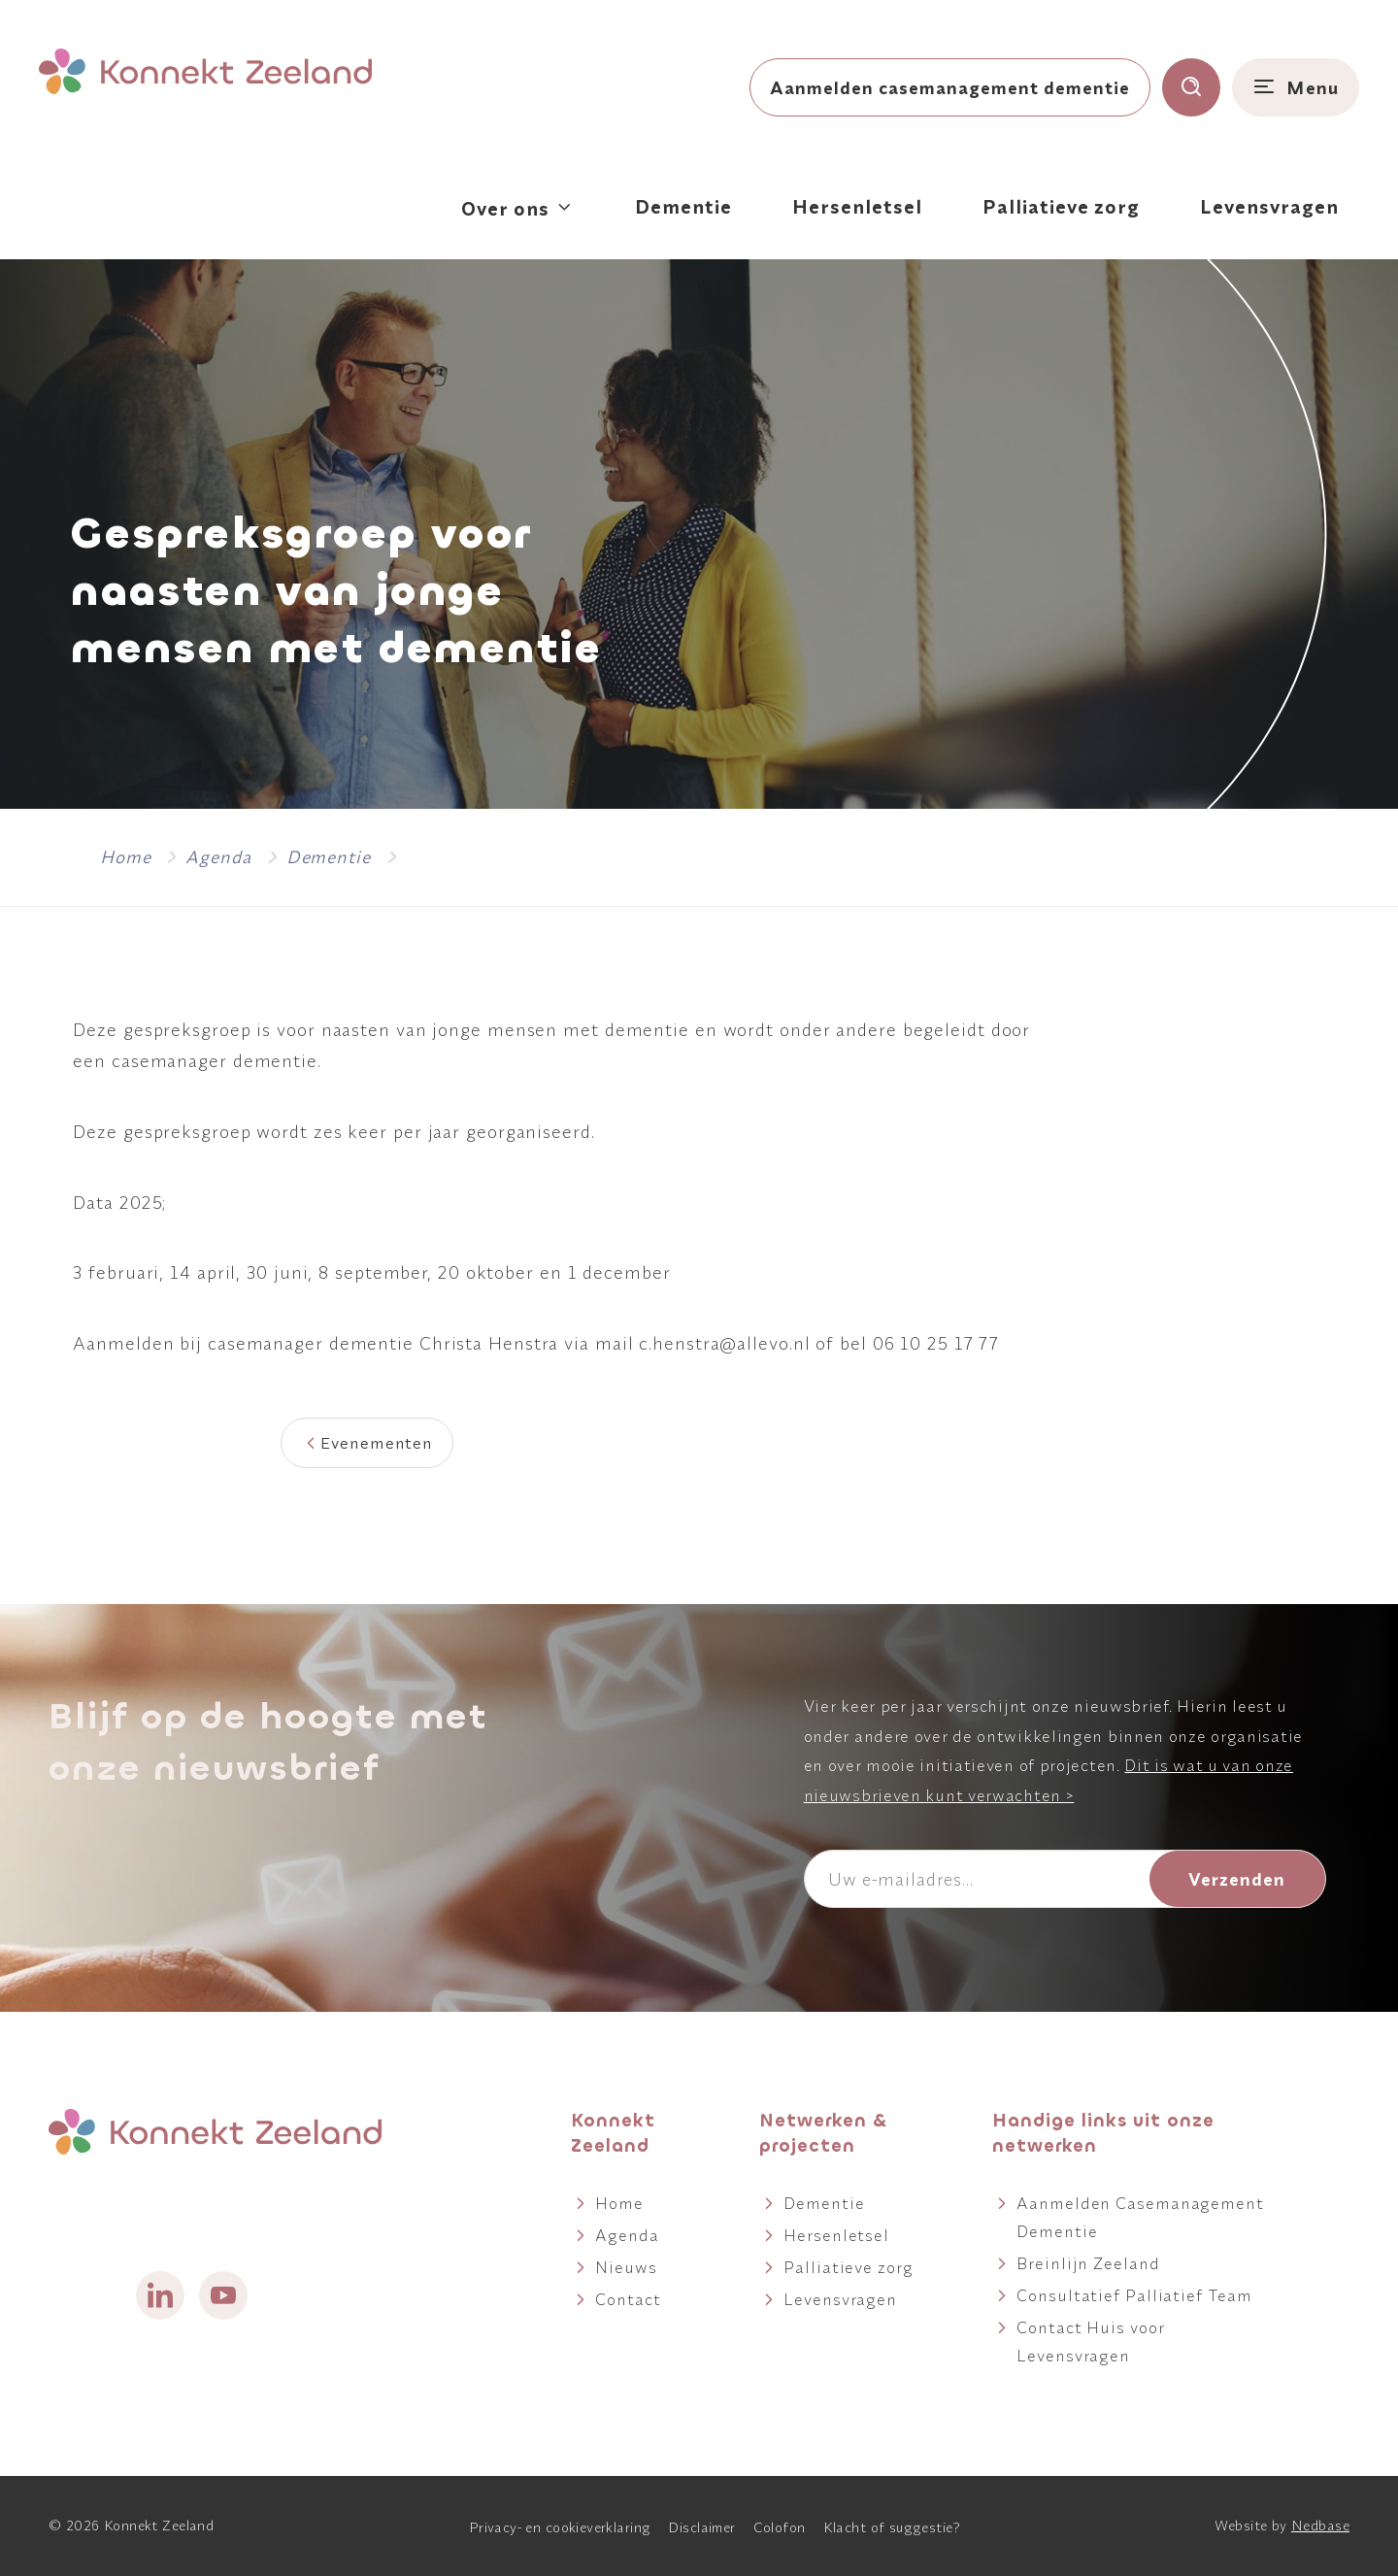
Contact (627, 2299)
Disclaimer (701, 2527)
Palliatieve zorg (1061, 206)
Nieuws (625, 2267)
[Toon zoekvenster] (1191, 87)
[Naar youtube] (223, 2295)
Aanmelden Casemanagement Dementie (1140, 2216)
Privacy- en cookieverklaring (560, 2527)
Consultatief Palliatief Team (1133, 2295)
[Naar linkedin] (160, 2295)
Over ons (505, 208)
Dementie (683, 206)
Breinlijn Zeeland (1087, 2263)
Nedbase (1320, 2525)
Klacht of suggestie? (891, 2527)
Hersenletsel (857, 206)
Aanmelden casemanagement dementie (950, 87)
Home (619, 2202)
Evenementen (376, 1442)
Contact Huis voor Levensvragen (1090, 2341)
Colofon (779, 2527)
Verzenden (1236, 1878)
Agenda (626, 2235)
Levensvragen (1269, 206)
